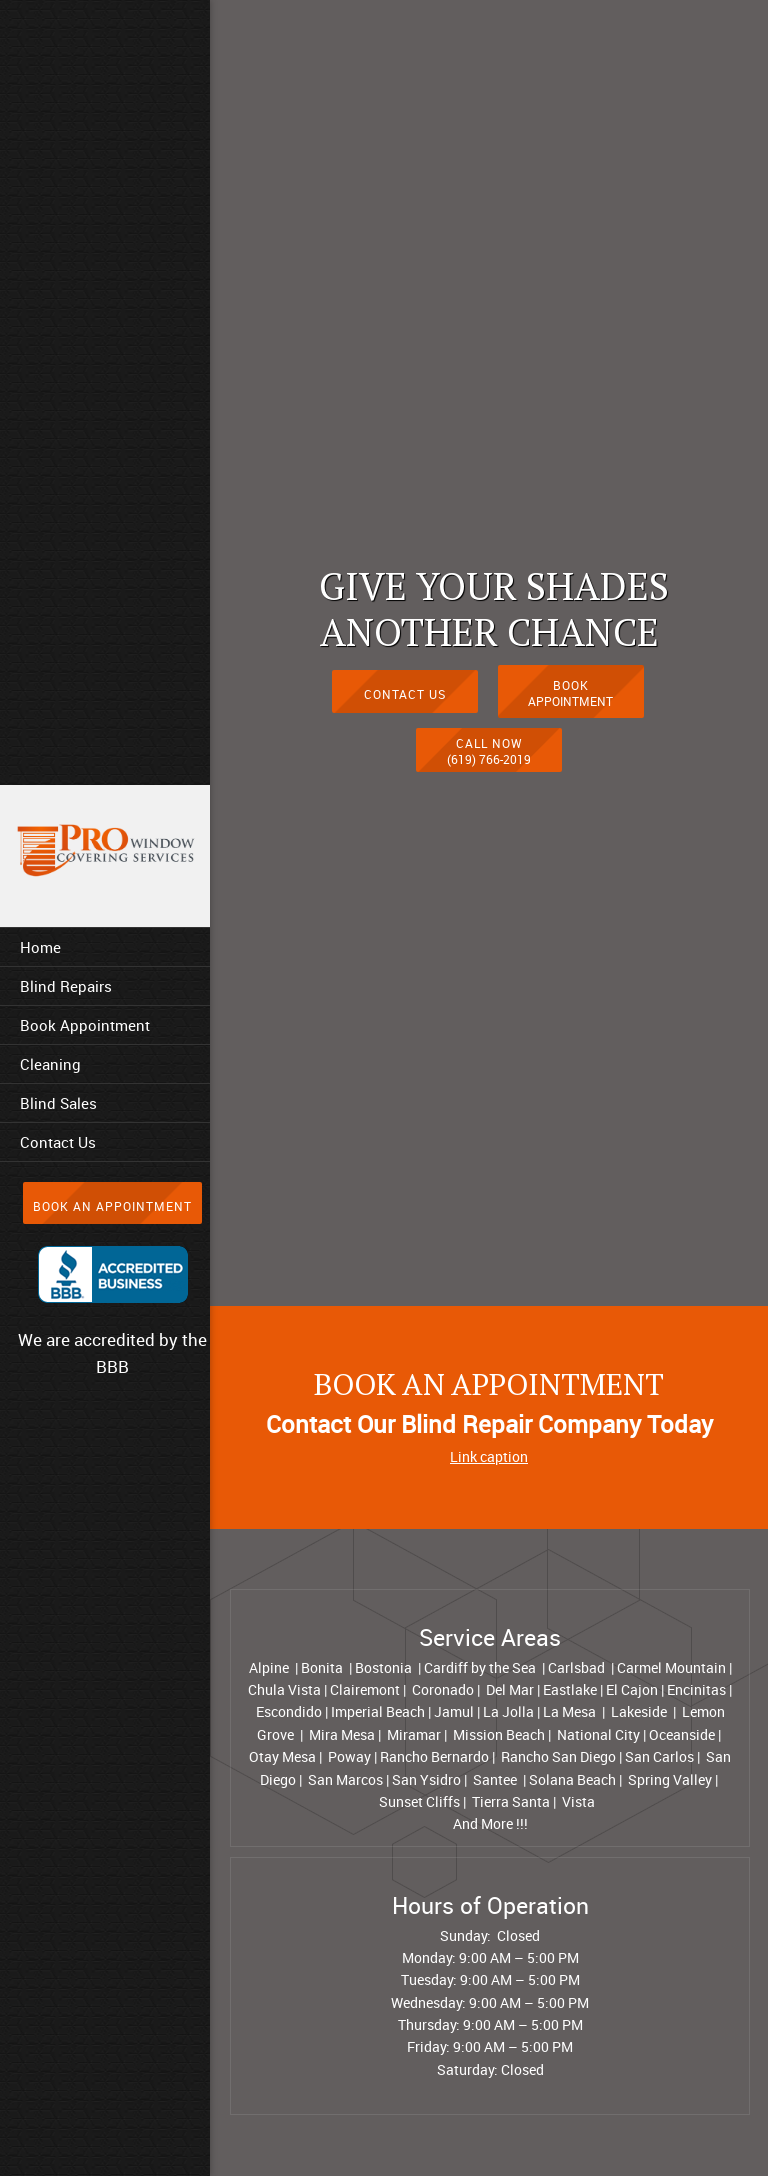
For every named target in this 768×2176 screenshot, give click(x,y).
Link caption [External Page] (489, 1456)
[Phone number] (489, 742)
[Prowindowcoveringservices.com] (105, 851)
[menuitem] (105, 946)
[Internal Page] (405, 684)
